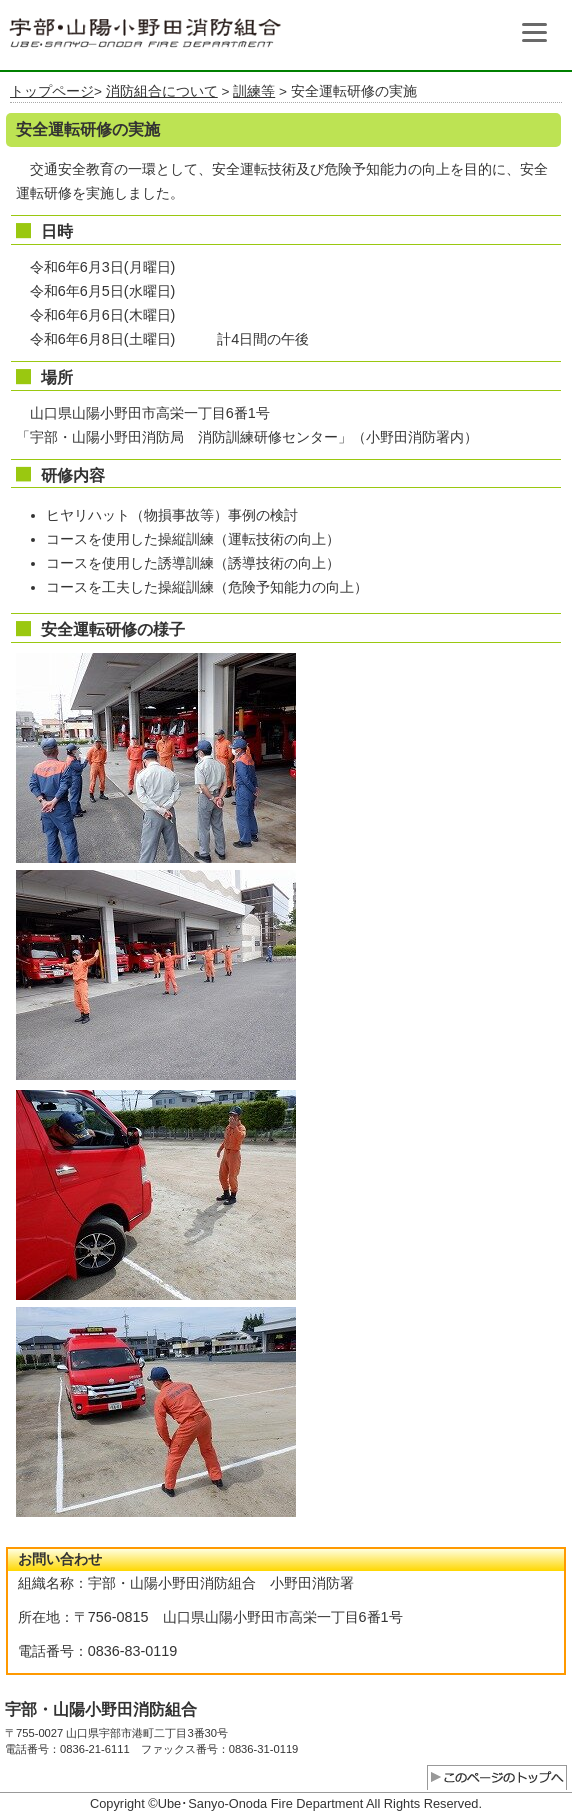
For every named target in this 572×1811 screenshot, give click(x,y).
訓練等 (254, 91)
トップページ (52, 91)
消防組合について (162, 91)
